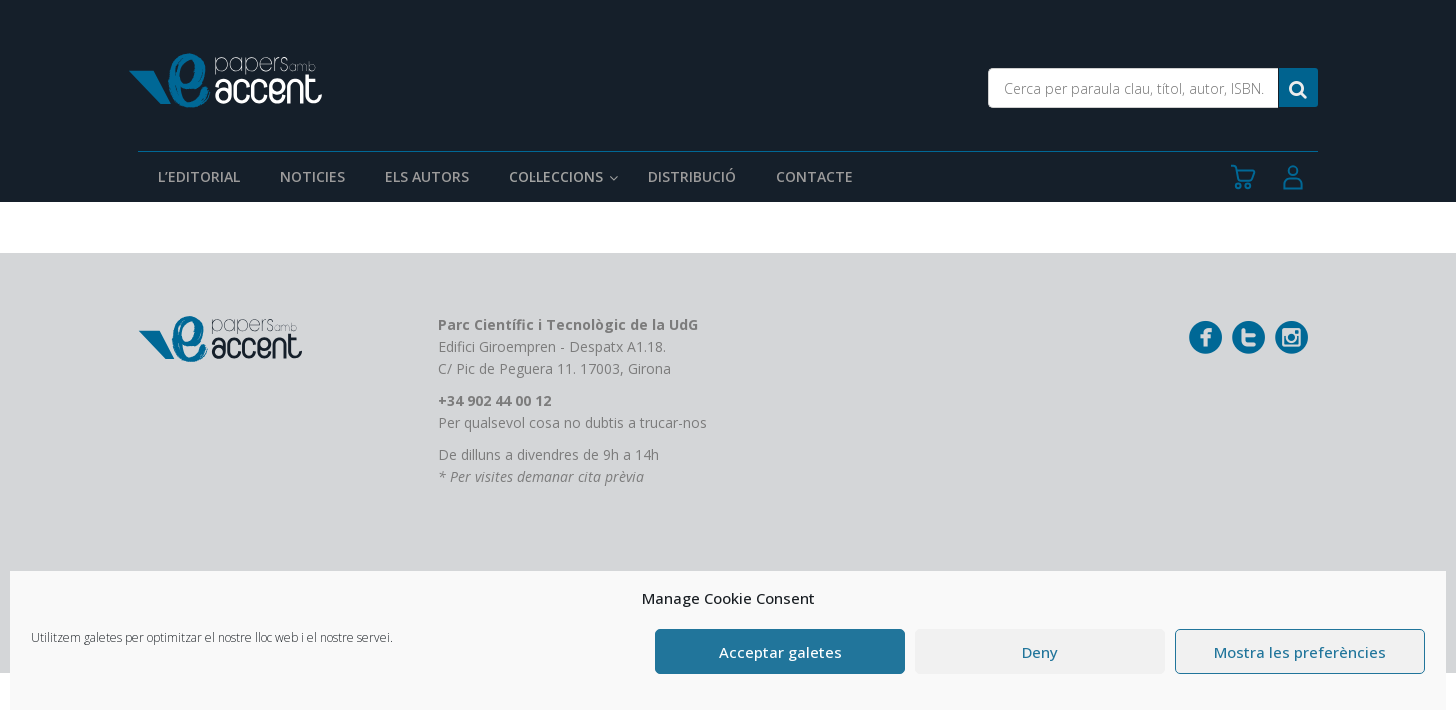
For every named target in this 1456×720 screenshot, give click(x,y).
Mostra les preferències (1300, 652)
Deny (1040, 652)
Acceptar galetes (780, 652)
